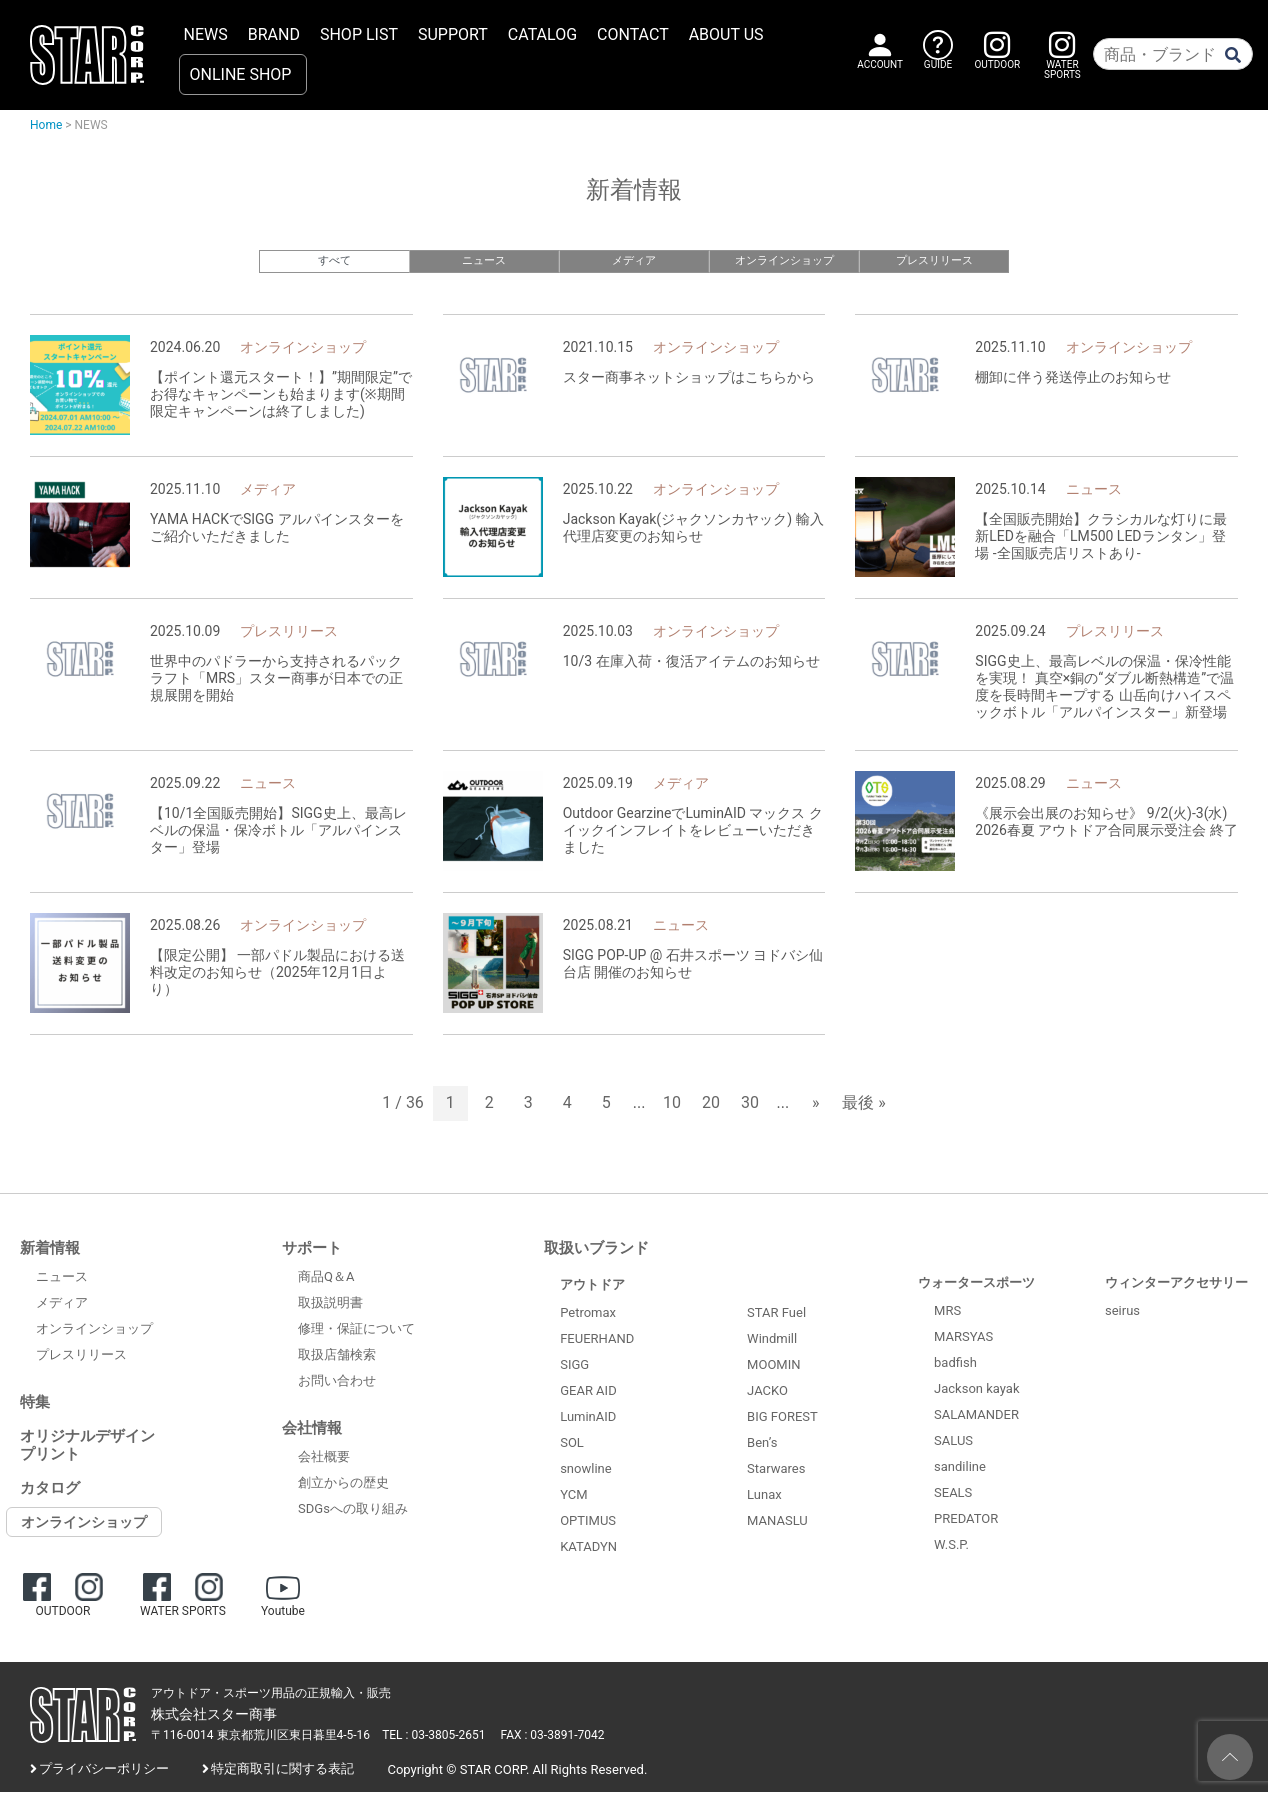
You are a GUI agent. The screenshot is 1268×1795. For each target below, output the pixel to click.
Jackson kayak (976, 1390)
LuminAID (588, 1418)
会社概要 (324, 1459)
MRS (947, 1312)
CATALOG (542, 34)
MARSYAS (963, 1338)
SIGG (574, 1366)
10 (672, 1105)
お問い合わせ (337, 1383)
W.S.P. (951, 1546)
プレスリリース (934, 260)
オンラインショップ (784, 260)
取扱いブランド (596, 1250)
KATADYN (588, 1548)
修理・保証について (356, 1331)
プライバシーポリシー (104, 1771)
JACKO (767, 1393)
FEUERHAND (597, 1340)
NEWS (206, 34)
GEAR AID (588, 1392)
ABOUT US (726, 34)
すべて (334, 260)
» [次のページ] (816, 1105)
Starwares (776, 1471)
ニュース (484, 260)
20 (711, 1105)
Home (46, 125)
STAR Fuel (776, 1315)
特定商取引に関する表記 (282, 1771)
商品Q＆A (326, 1279)
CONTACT (633, 34)
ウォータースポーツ (976, 1284)
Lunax (764, 1497)
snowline (585, 1470)
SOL (572, 1444)
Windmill (772, 1341)
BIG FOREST (782, 1419)
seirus (1122, 1312)
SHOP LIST (359, 34)
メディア (634, 260)
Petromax (588, 1314)
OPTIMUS (588, 1522)
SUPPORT (453, 34)
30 (750, 1105)
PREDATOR (966, 1520)
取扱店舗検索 (337, 1357)
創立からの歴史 (343, 1485)
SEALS (953, 1494)
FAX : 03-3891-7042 (553, 1738)
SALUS (953, 1442)
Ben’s (762, 1445)
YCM (573, 1496)
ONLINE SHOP (241, 74)
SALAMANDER (976, 1416)
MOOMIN (773, 1367)
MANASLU (777, 1523)
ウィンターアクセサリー (1176, 1284)
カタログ (50, 1490)
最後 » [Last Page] (863, 1105)
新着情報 (50, 1250)
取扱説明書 (330, 1305)
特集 (35, 1404)
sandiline (960, 1468)
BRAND (274, 34)
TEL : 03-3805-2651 (433, 1738)
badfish (955, 1364)
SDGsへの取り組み (353, 1511)
